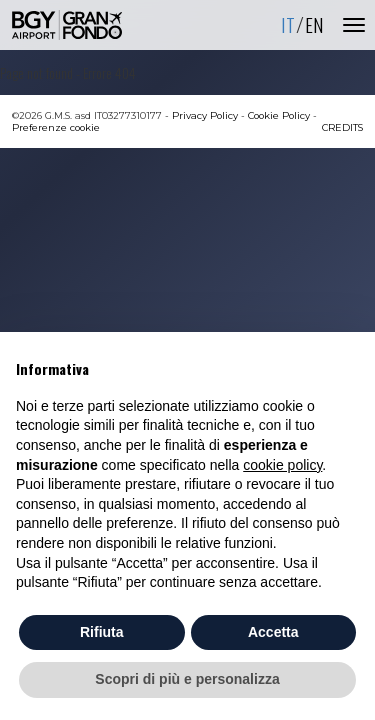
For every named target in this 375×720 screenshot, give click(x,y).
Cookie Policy (279, 115)
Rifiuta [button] (102, 632)
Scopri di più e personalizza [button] (187, 679)
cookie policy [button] (282, 465)
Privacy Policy (205, 115)
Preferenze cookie (56, 127)
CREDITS (342, 127)
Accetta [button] (273, 632)
